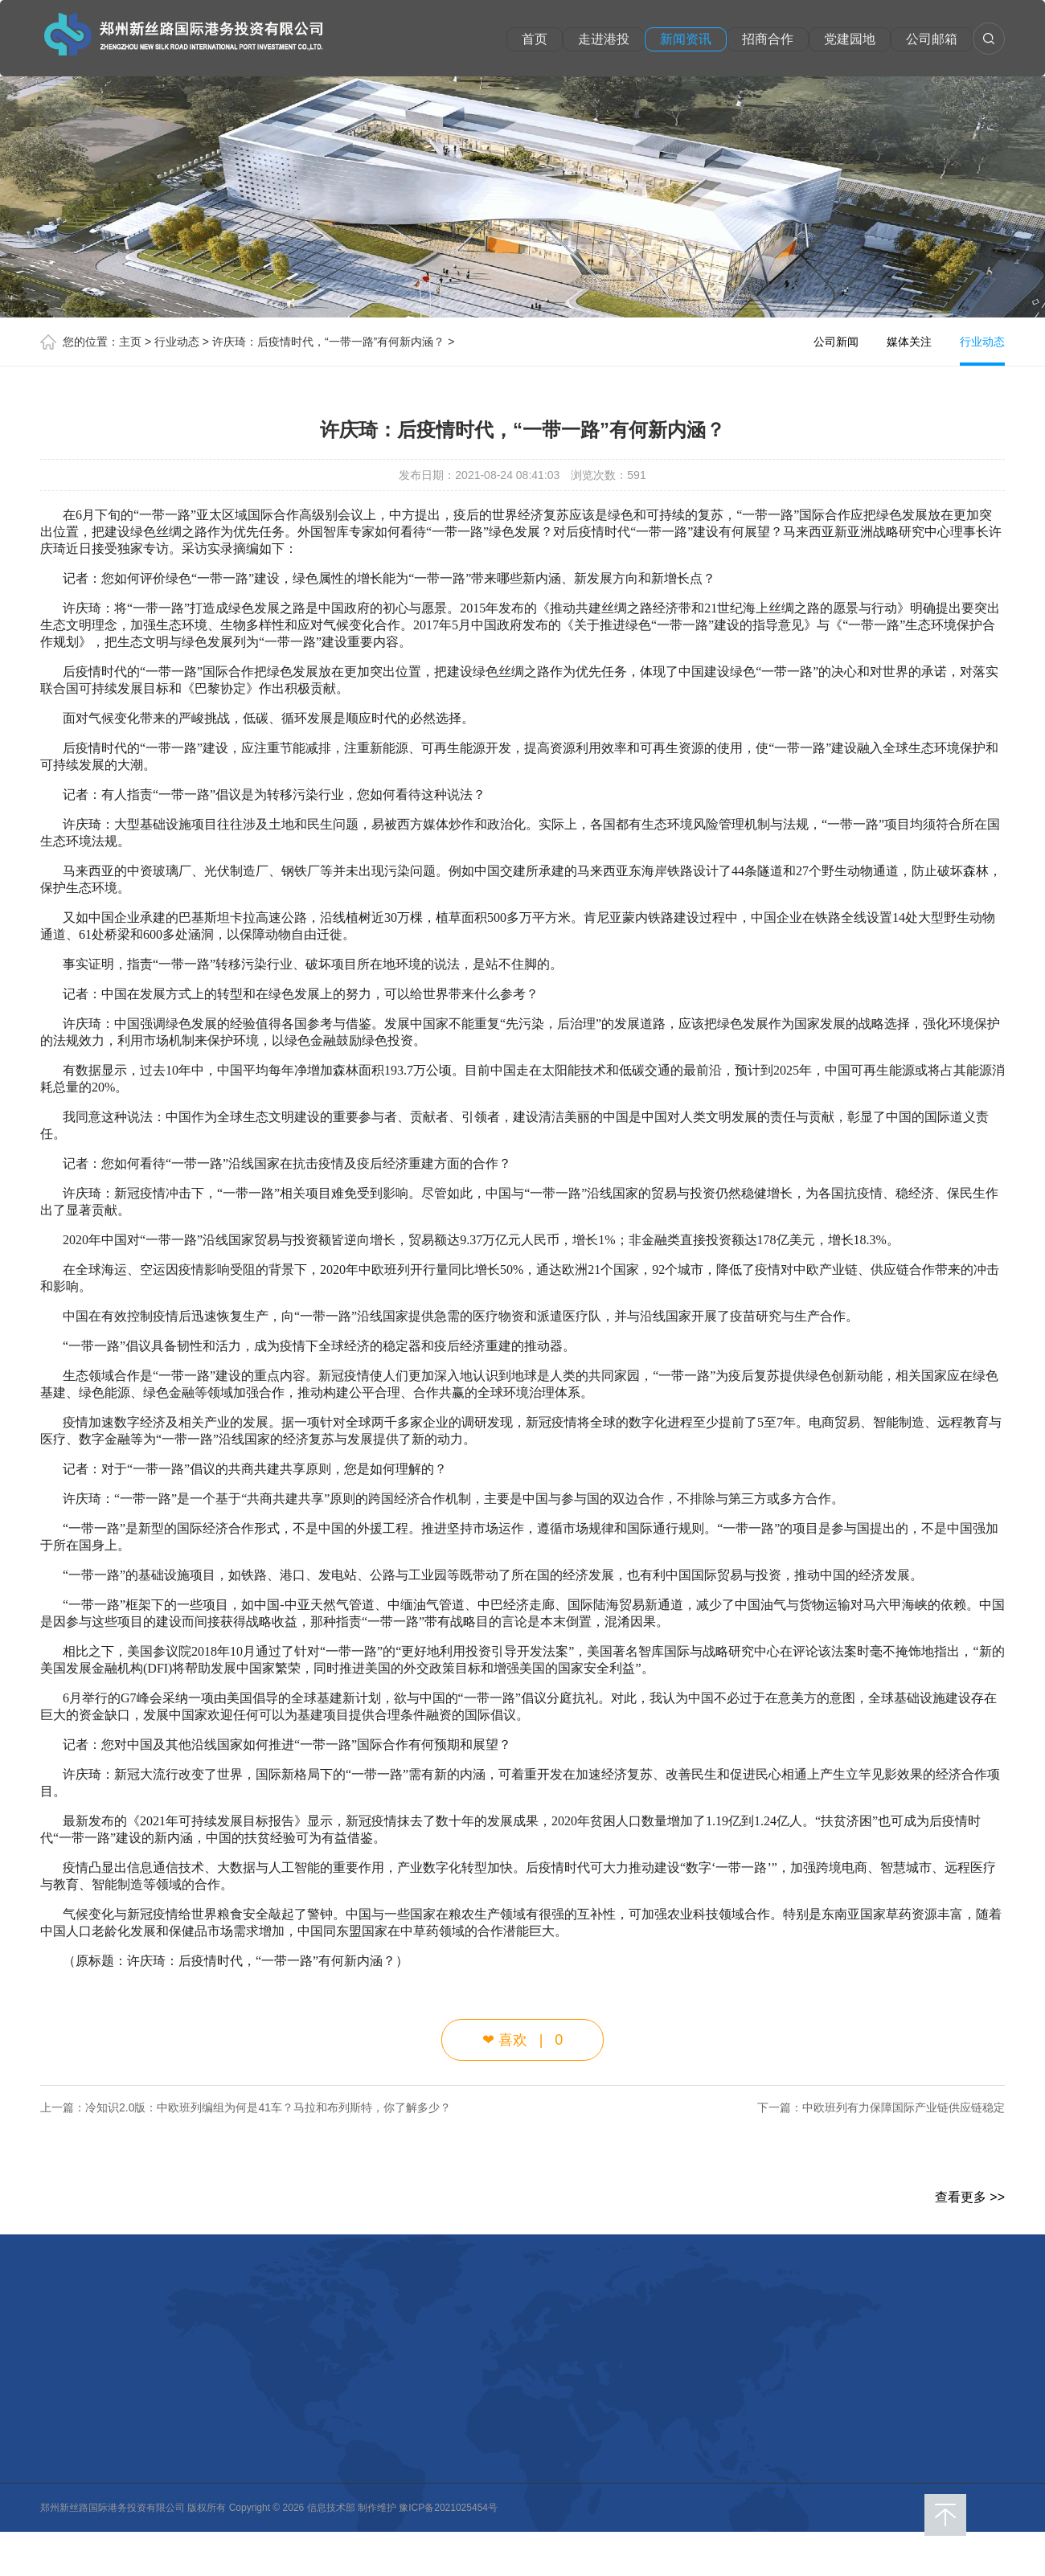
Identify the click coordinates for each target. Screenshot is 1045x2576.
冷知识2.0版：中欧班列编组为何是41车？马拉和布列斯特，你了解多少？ (268, 2107)
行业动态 (176, 341)
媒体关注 (909, 341)
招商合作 (767, 39)
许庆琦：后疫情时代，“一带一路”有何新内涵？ (328, 341)
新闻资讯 (685, 39)
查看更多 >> (970, 2197)
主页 (130, 341)
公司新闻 (836, 341)
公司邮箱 (931, 39)
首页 (534, 39)
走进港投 (603, 39)
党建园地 (849, 39)
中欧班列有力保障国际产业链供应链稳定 (903, 2107)
